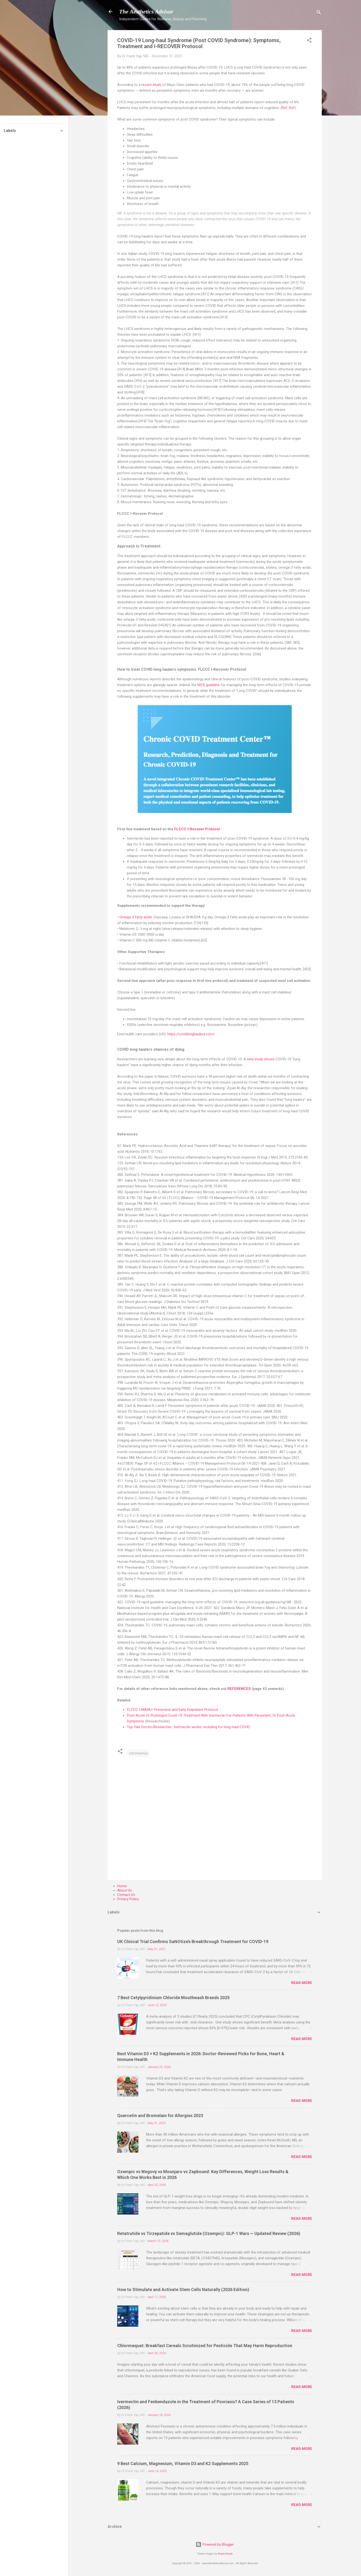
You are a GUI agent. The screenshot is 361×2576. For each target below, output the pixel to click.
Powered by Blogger (215, 2544)
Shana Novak (225, 2553)
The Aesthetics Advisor (146, 11)
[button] (309, 41)
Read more (301, 1983)
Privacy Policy (128, 1899)
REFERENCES (239, 1689)
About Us (124, 1890)
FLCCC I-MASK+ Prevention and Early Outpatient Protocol (172, 1709)
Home (122, 1886)
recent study (151, 85)
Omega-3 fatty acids (135, 917)
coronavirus (138, 1753)
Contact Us (126, 1895)
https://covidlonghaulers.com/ (191, 1034)
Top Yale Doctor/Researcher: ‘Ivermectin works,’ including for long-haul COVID (188, 1727)
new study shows (261, 1059)
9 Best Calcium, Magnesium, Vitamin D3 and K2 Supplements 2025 (182, 2463)
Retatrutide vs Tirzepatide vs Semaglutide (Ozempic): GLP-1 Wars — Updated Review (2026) (208, 2233)
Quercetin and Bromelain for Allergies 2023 (160, 2115)
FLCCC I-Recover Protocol (197, 829)
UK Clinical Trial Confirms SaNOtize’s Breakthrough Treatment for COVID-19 (192, 1941)
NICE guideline (208, 685)
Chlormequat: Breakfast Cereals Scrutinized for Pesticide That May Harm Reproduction (204, 2345)
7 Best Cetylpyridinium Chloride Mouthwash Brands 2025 (173, 1997)
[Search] (319, 13)
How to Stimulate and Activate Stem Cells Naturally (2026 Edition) (183, 2289)
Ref (284, 108)
